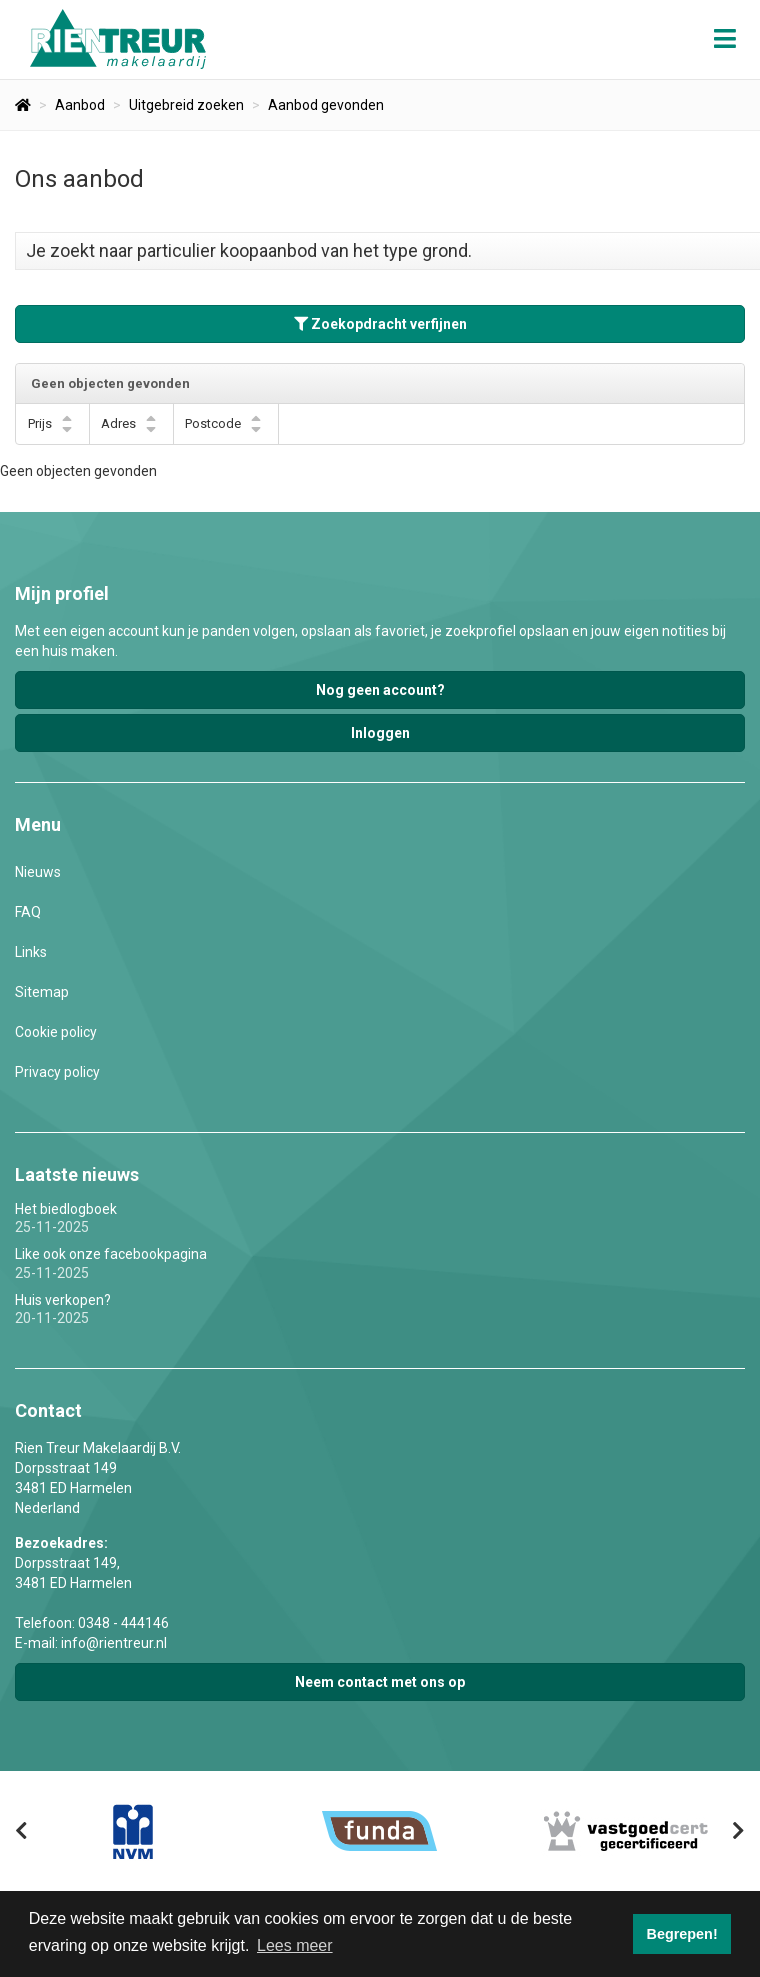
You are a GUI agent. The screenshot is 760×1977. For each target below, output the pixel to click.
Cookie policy (56, 1032)
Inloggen (380, 733)
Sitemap (42, 992)
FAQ (28, 912)
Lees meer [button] (295, 1945)
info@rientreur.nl (114, 1643)
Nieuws (38, 872)
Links (31, 952)
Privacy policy (57, 1072)
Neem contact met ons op (380, 1682)
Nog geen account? (380, 690)
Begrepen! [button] (682, 1934)
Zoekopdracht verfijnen (380, 324)
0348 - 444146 (123, 1623)
